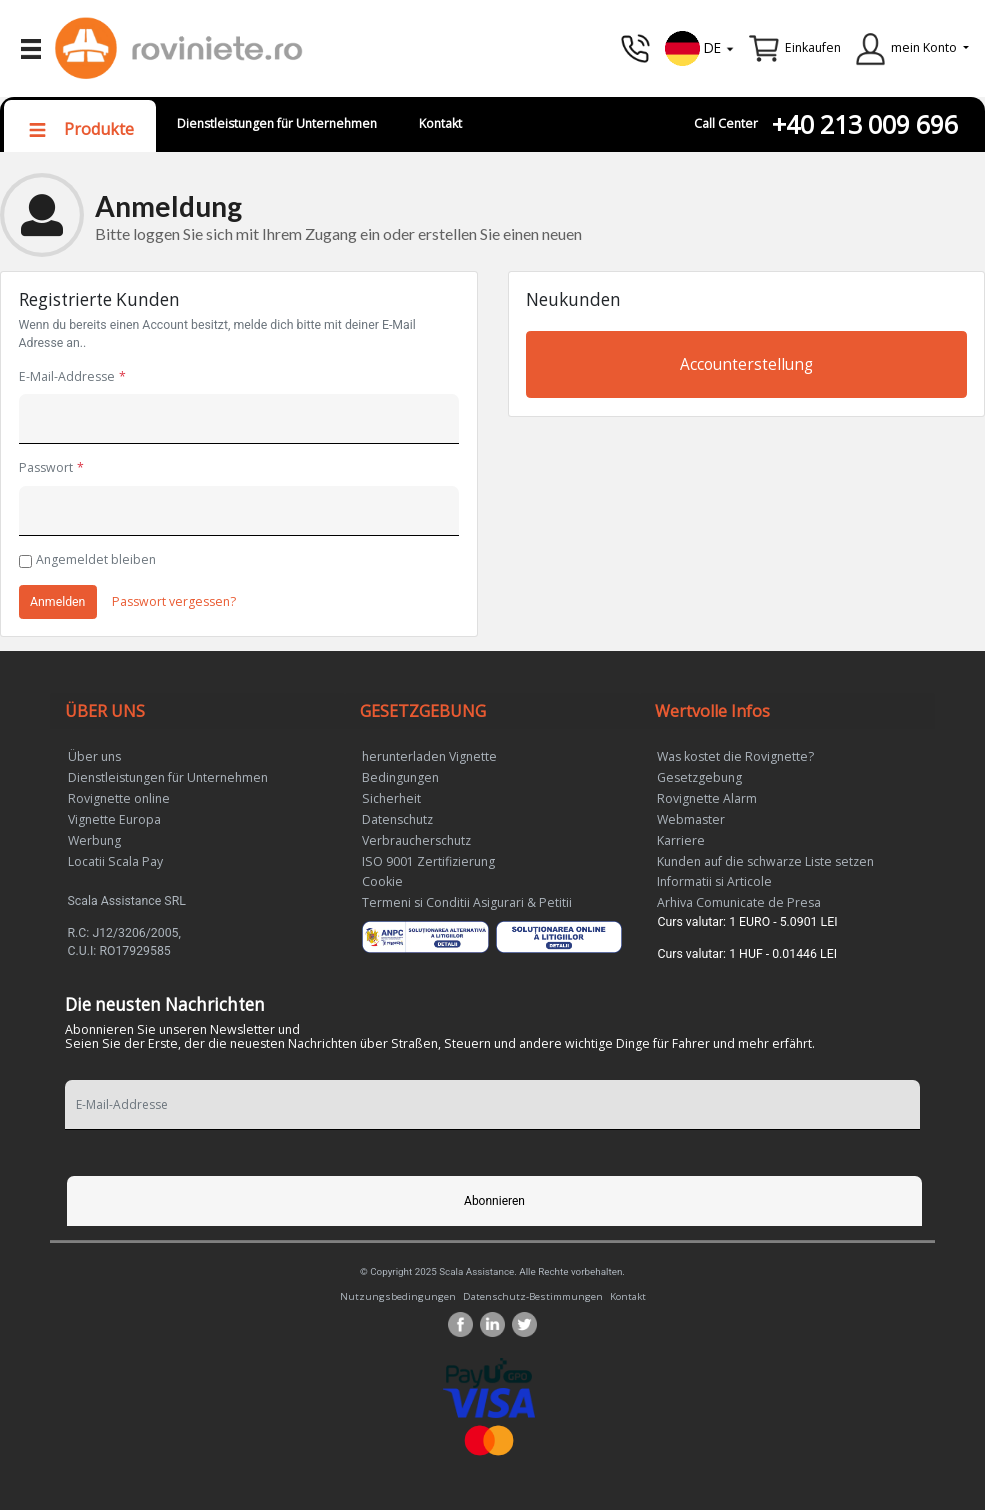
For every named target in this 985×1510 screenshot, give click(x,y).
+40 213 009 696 (865, 124)
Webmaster (691, 819)
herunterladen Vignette (429, 756)
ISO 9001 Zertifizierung (428, 861)
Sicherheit (391, 798)
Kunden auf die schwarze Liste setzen (765, 861)
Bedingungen (400, 777)
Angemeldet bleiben (96, 559)
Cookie (382, 881)
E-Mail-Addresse (67, 376)
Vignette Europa (114, 819)
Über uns (94, 756)
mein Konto (924, 47)
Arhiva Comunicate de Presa (739, 902)
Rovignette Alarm (707, 798)
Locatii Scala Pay (115, 861)
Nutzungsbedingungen (398, 1296)
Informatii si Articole (714, 881)
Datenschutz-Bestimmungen (533, 1296)
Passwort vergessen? (174, 601)
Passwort (46, 467)
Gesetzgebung (699, 777)
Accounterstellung (746, 364)
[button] (700, 46)
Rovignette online (119, 798)
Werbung (94, 840)
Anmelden (57, 602)
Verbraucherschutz (416, 840)
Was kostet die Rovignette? (735, 756)
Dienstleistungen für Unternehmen (277, 123)
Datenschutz (397, 819)
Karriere (681, 840)
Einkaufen (813, 47)
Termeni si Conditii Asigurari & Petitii (467, 902)
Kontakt (440, 123)
